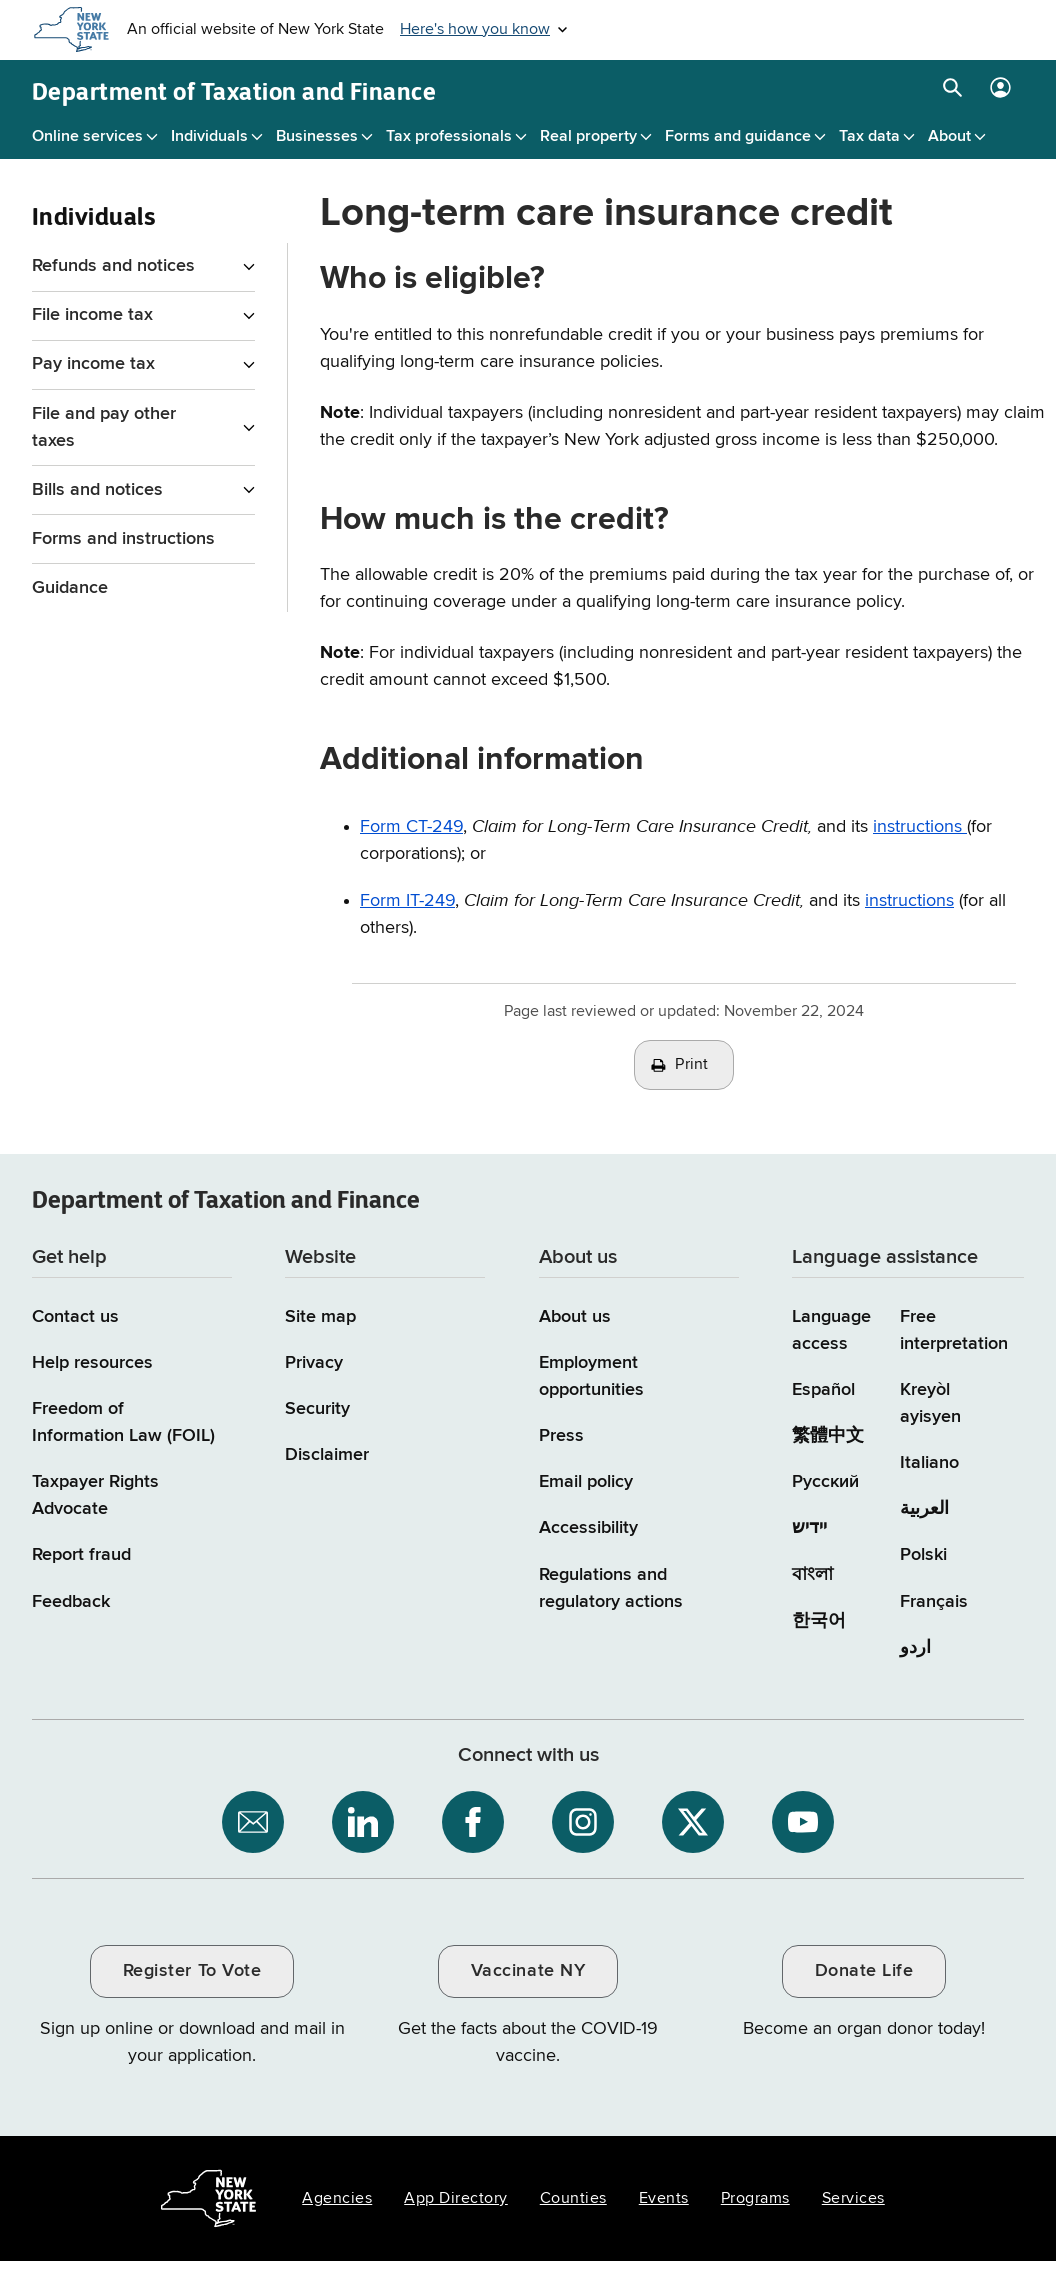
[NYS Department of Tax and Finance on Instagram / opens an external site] (583, 1822)
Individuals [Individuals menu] (209, 137)
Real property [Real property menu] (588, 137)
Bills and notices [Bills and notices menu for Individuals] (97, 490)
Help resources (92, 1363)
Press (561, 1436)
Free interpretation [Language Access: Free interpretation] (954, 1330)
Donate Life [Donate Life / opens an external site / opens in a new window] (864, 1971)
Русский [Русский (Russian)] (825, 1482)
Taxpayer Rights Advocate (95, 1495)
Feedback (71, 1602)
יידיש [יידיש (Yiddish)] (809, 1528)
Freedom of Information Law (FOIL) (123, 1422)
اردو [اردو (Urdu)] (915, 1648)
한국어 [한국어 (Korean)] (819, 1621)
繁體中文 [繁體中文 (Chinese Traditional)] (828, 1436)
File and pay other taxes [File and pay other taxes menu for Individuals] (104, 427)
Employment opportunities (591, 1376)
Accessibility (588, 1528)
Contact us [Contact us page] (75, 1317)
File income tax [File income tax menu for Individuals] (92, 315)
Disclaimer (327, 1455)
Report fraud (81, 1555)
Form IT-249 (407, 901)
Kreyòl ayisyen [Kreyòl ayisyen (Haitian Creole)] (930, 1403)
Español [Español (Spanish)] (823, 1390)
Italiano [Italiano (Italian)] (929, 1463)
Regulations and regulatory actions (611, 1588)
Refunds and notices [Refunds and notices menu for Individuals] (113, 266)
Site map (320, 1317)
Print (692, 1065)
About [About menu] (949, 137)
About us (575, 1317)
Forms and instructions (123, 539)
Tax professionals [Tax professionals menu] (449, 137)
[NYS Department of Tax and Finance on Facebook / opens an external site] (473, 1822)
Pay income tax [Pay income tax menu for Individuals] (93, 364)
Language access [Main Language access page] (831, 1330)
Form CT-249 (411, 827)
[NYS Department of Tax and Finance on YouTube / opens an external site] (803, 1822)
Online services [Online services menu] (87, 137)
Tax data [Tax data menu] (869, 137)
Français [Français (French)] (934, 1602)
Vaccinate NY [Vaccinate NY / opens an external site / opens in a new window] (528, 1971)
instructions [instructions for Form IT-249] (909, 901)
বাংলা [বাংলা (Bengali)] (812, 1575)
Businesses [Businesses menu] (317, 137)
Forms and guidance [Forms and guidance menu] (738, 137)
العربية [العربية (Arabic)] (924, 1509)
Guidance (70, 588)
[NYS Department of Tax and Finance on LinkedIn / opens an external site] (363, 1822)
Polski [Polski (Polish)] (923, 1555)
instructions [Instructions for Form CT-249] (920, 827)
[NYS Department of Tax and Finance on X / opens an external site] (693, 1822)
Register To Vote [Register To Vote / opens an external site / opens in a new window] (192, 1971)
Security (317, 1409)
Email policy (586, 1482)
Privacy (314, 1363)
